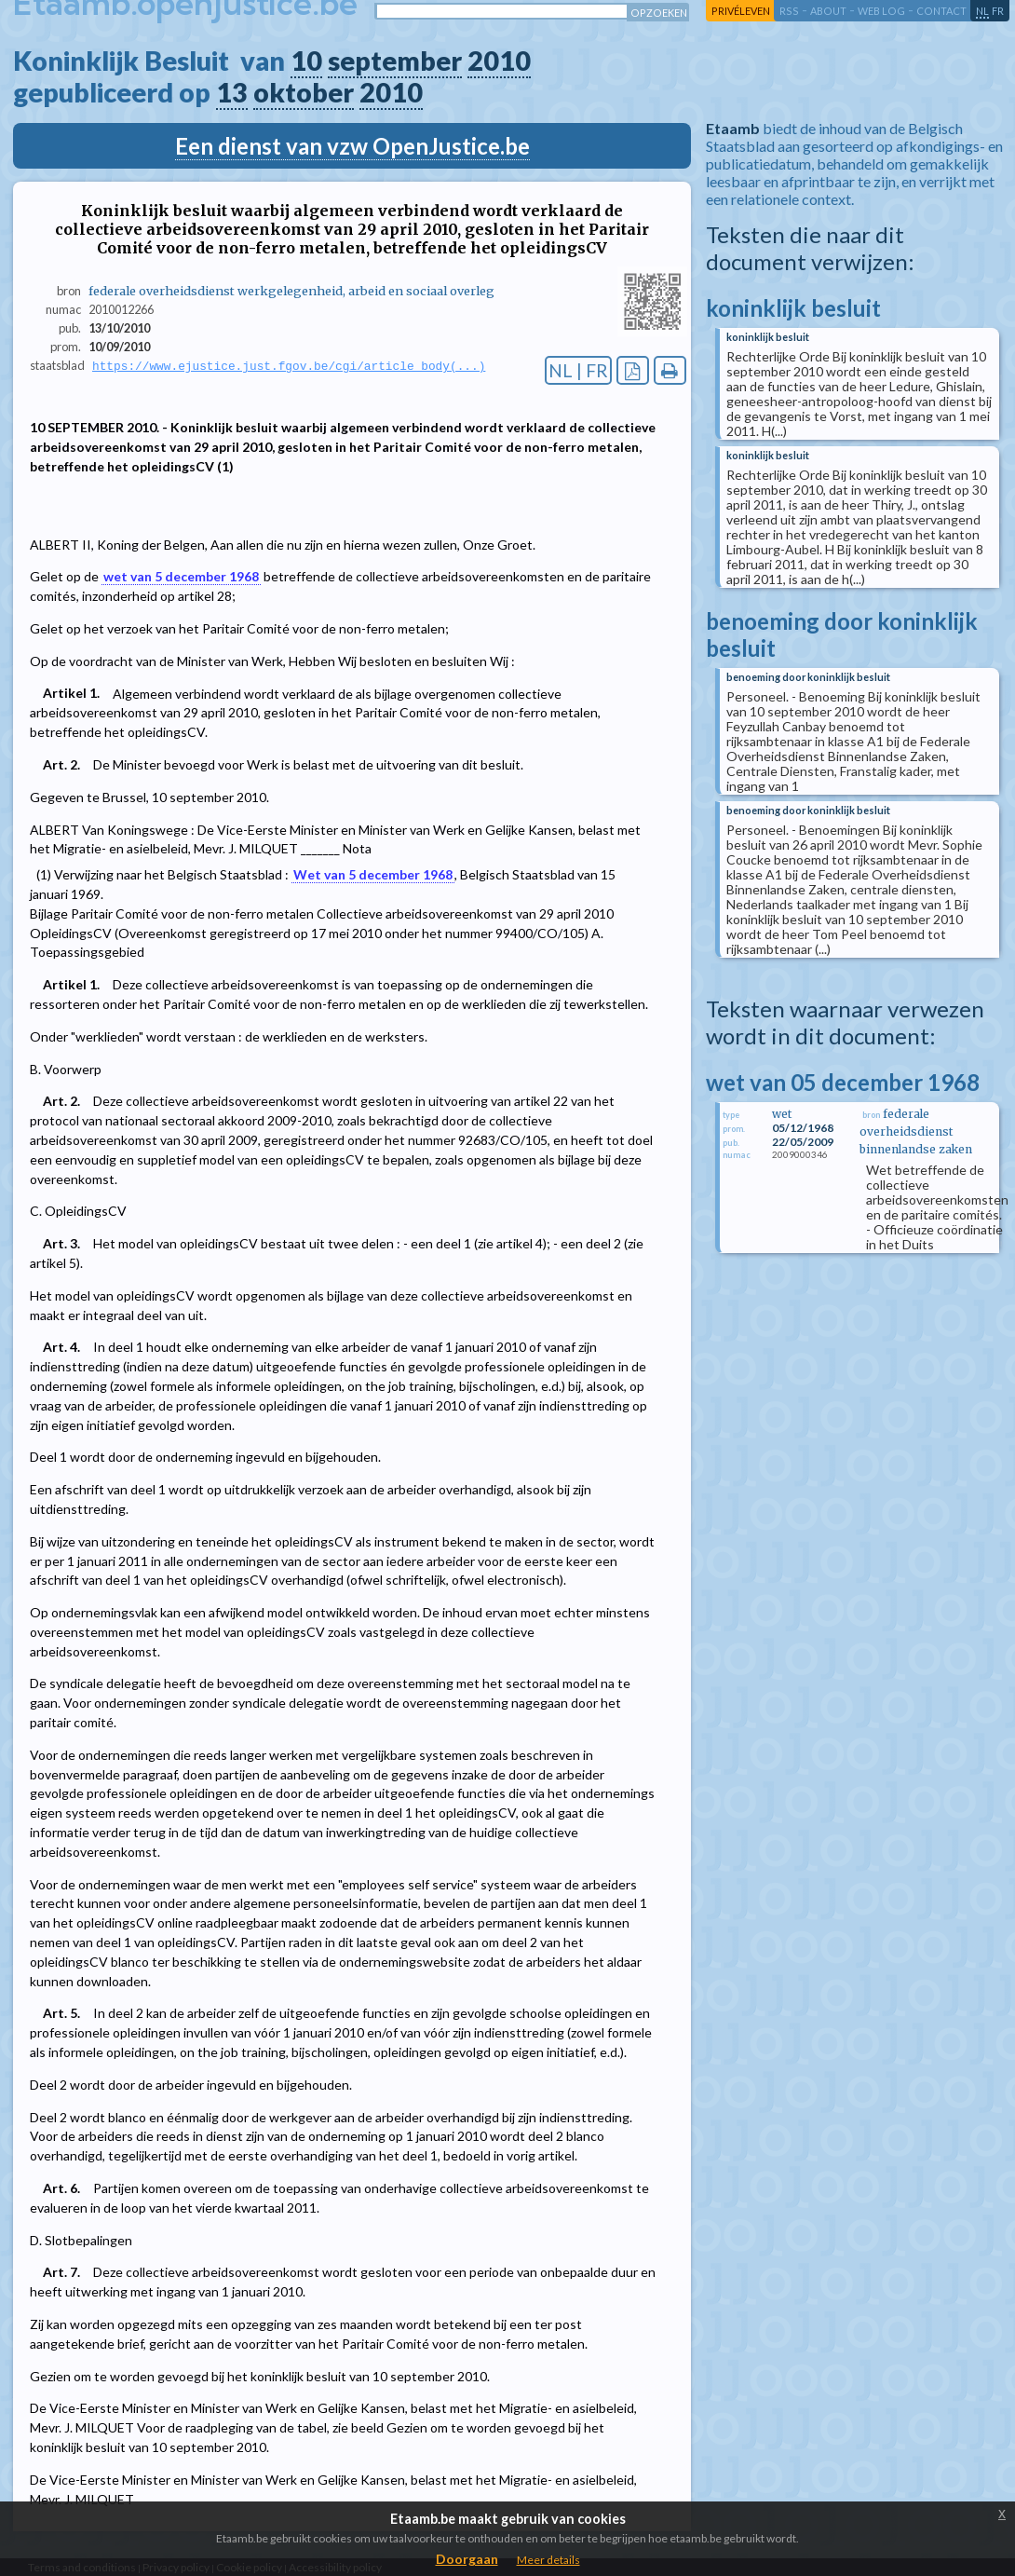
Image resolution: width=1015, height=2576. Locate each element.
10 (306, 60)
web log (881, 11)
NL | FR (578, 370)
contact (941, 11)
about (828, 11)
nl (982, 11)
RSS (789, 11)
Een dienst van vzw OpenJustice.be (352, 145)
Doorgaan (467, 2559)
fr (998, 11)
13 (232, 92)
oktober (303, 92)
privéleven (740, 11)
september (395, 60)
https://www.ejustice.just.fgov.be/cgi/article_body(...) (288, 366)
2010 (499, 60)
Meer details (548, 2560)
